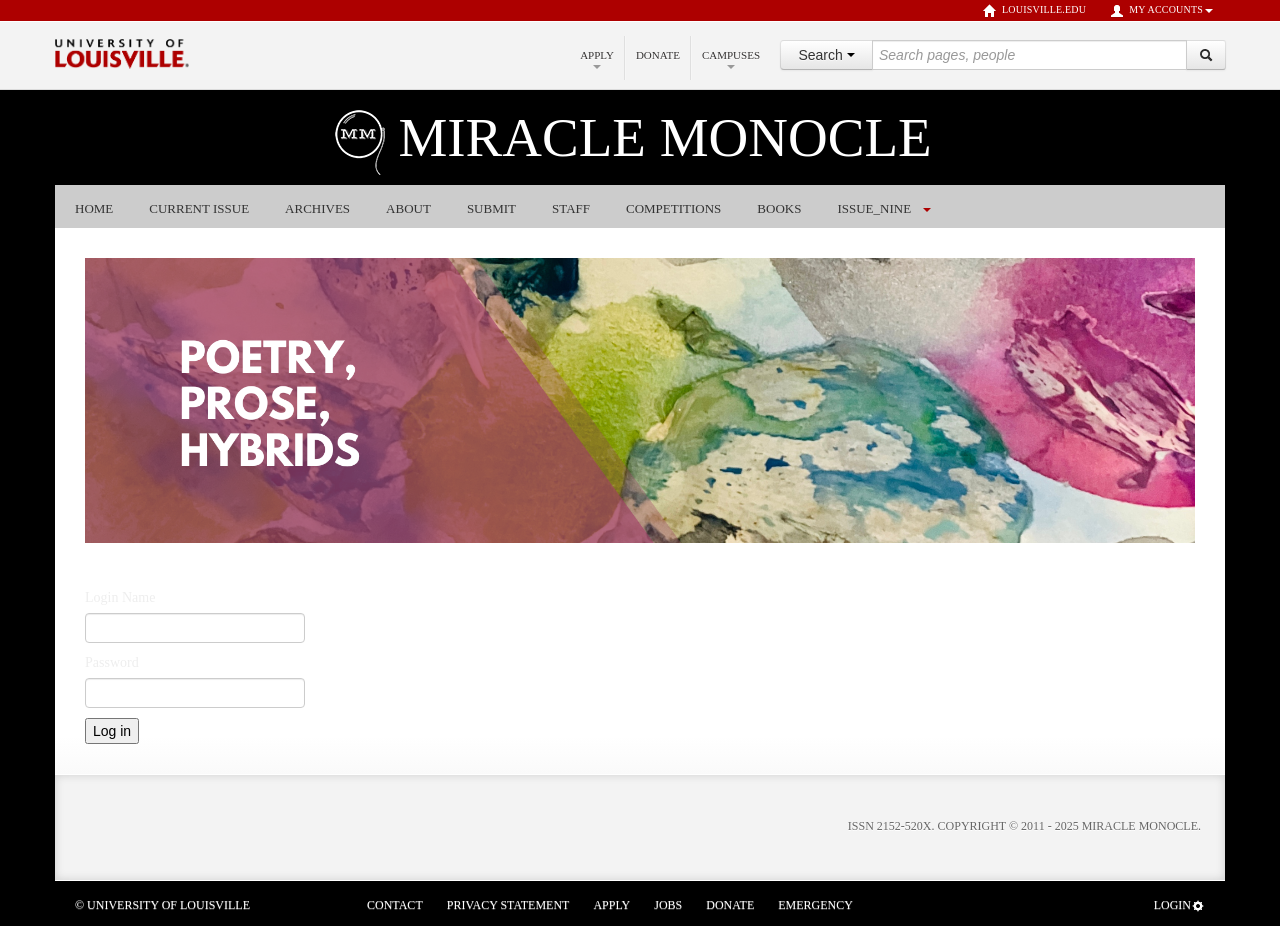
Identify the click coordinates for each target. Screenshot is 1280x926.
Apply (597, 59)
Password (112, 662)
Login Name (120, 597)
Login (1179, 905)
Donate (658, 55)
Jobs (668, 905)
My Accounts (1161, 11)
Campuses (731, 59)
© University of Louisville (162, 905)
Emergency (815, 905)
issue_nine (874, 208)
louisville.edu (1034, 11)
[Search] (1206, 55)
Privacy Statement (508, 905)
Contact (395, 905)
